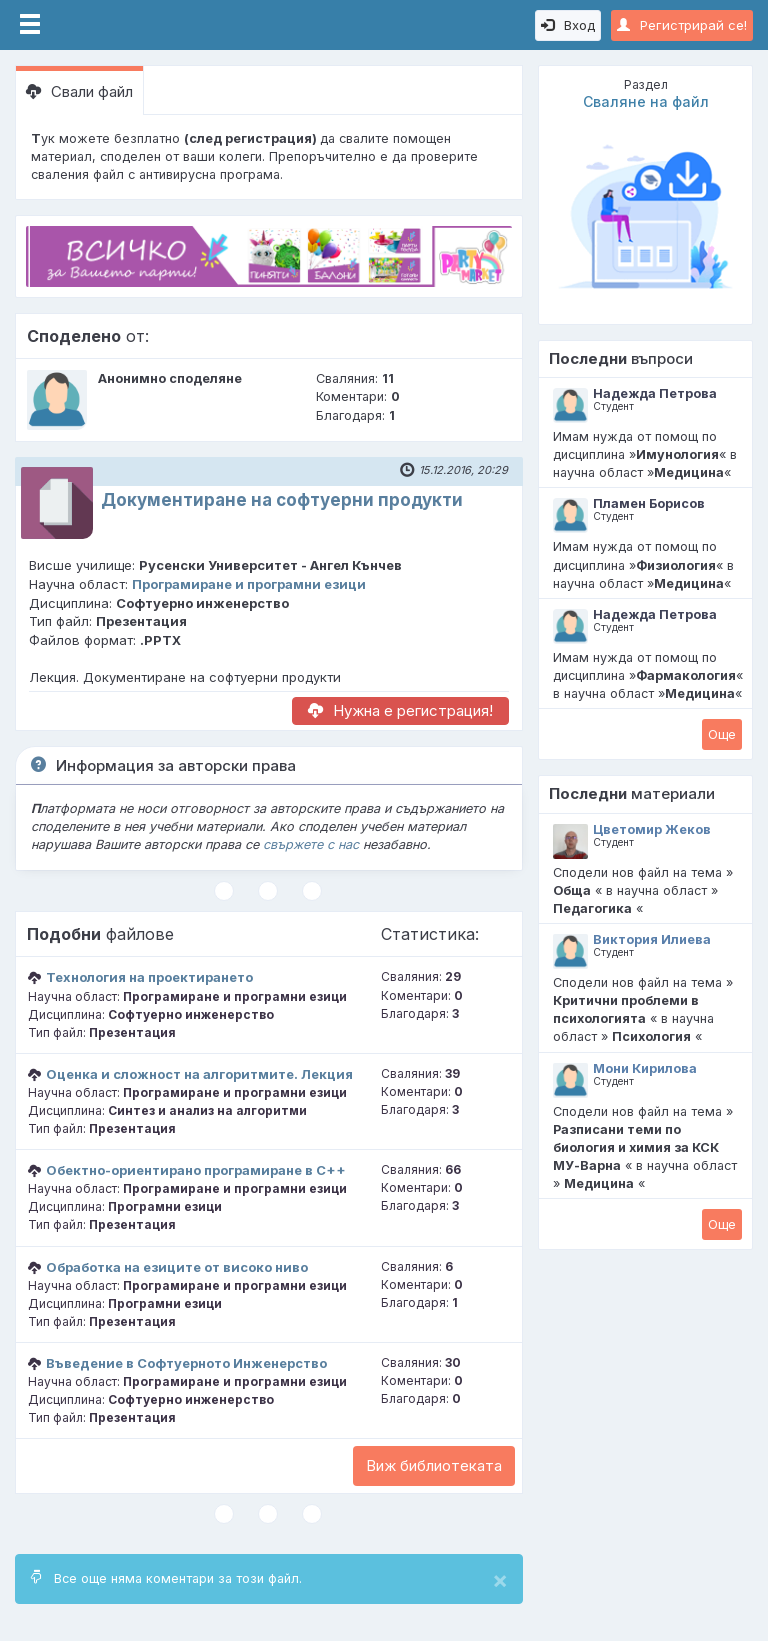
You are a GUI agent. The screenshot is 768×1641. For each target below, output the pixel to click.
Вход (568, 25)
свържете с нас (311, 844)
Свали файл (79, 91)
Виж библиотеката (434, 1465)
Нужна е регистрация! (400, 710)
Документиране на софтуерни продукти (282, 500)
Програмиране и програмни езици (249, 584)
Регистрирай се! (682, 25)
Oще (722, 734)
